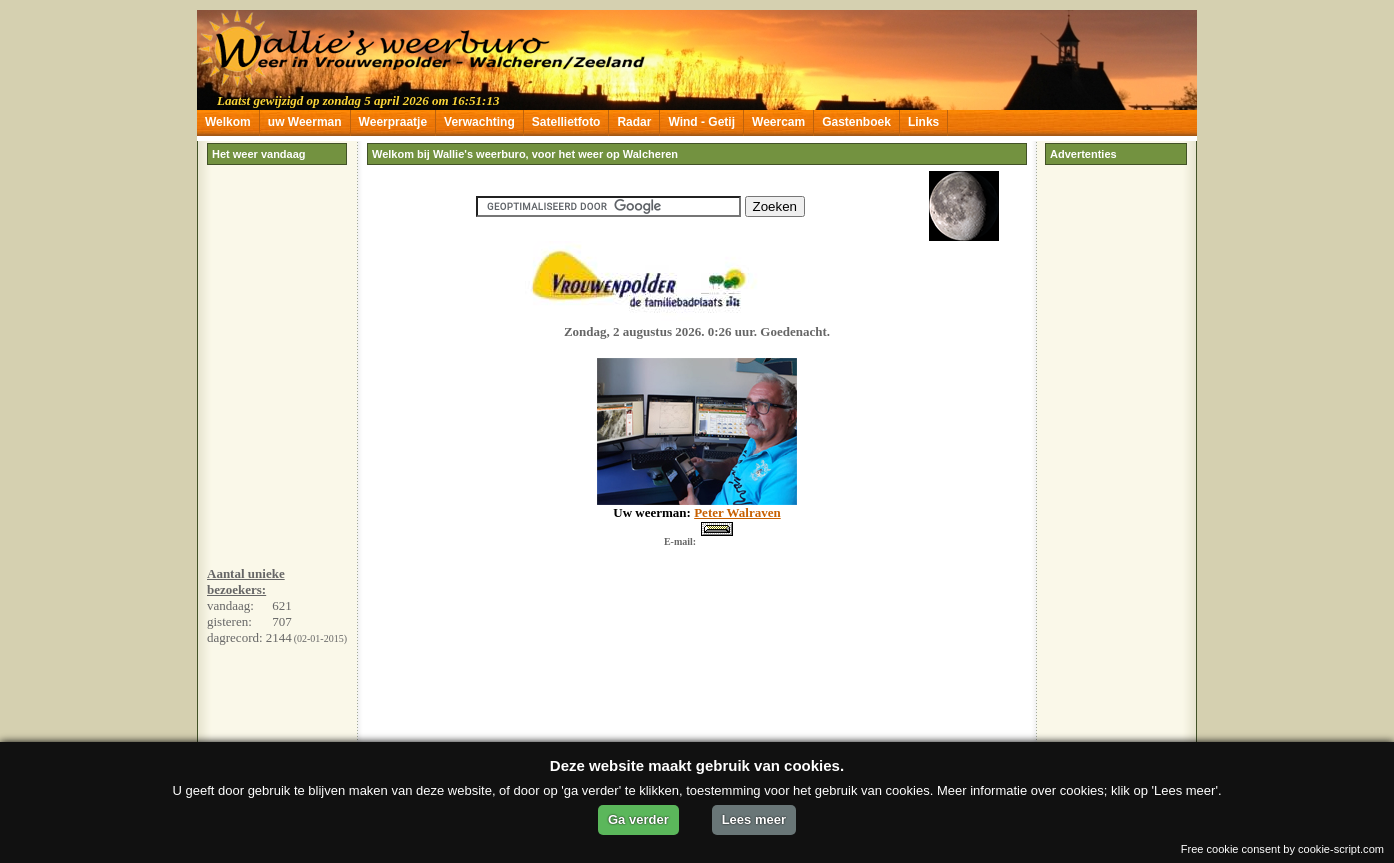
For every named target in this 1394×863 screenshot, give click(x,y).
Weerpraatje (393, 122)
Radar (634, 122)
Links (923, 122)
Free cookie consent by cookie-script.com (1282, 849)
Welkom (228, 122)
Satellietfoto (566, 122)
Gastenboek (856, 122)
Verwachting (479, 122)
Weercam (778, 122)
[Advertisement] (277, 412)
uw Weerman (305, 122)
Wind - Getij (701, 122)
